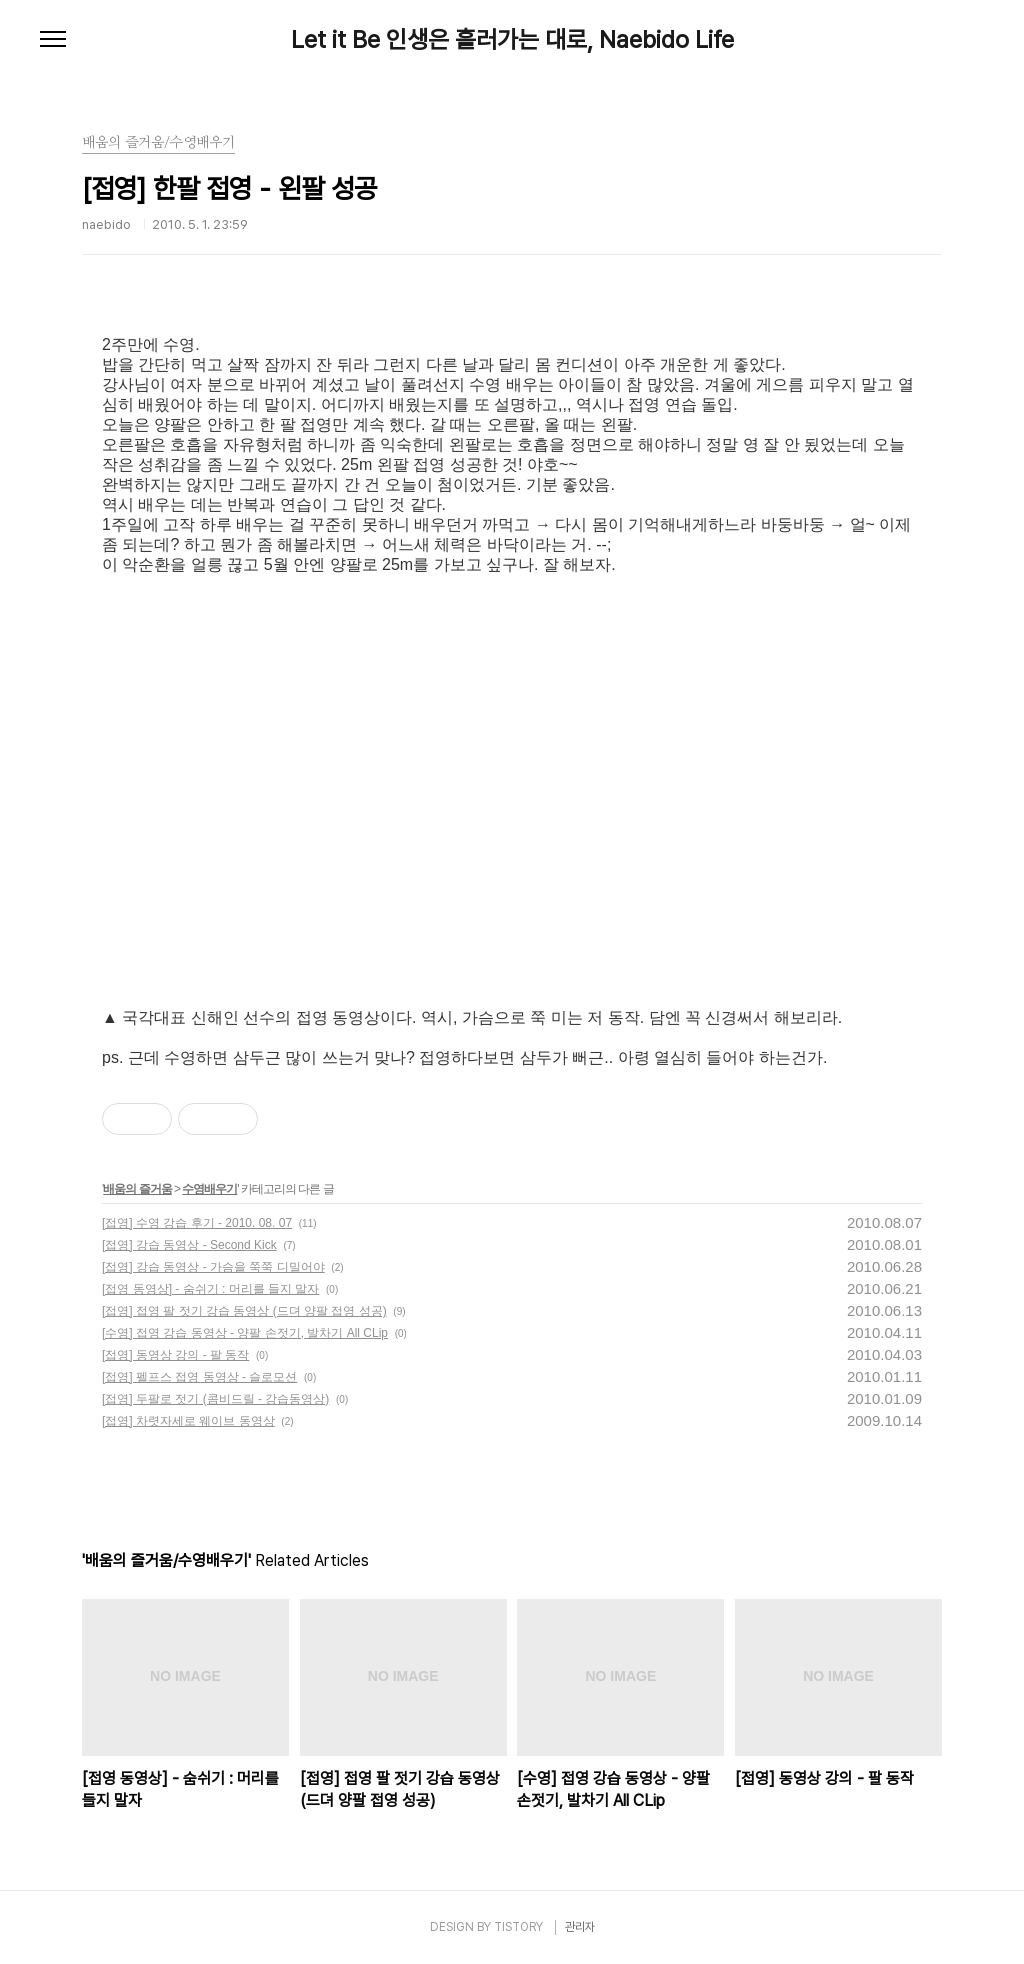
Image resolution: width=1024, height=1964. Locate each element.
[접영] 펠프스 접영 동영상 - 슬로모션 (199, 1377)
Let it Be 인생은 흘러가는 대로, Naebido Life (512, 40)
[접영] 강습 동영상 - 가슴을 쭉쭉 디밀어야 (213, 1267)
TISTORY (518, 1927)
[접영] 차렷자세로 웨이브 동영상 (188, 1421)
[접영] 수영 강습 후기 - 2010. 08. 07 (197, 1223)
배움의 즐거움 (137, 1189)
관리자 (580, 1927)
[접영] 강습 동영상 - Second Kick (189, 1245)
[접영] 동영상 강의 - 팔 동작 (175, 1355)
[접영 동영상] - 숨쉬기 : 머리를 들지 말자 (210, 1289)
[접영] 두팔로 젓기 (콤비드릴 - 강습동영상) (215, 1399)
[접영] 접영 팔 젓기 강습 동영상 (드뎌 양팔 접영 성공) (244, 1311)
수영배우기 (209, 1189)
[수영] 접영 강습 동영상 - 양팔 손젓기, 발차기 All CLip (245, 1333)
